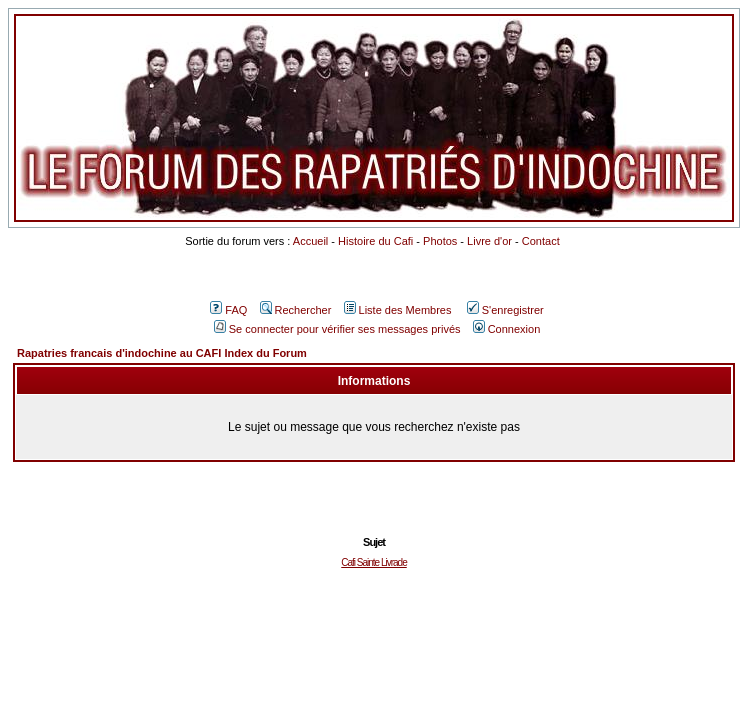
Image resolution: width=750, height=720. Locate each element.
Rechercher (296, 310)
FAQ (228, 310)
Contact (541, 241)
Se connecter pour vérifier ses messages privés (337, 329)
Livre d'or (489, 241)
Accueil (310, 241)
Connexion (507, 329)
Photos (440, 241)
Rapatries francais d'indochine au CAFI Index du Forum (162, 353)
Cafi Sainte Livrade (374, 562)
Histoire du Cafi (375, 241)
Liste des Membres (398, 310)
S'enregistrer (505, 310)
